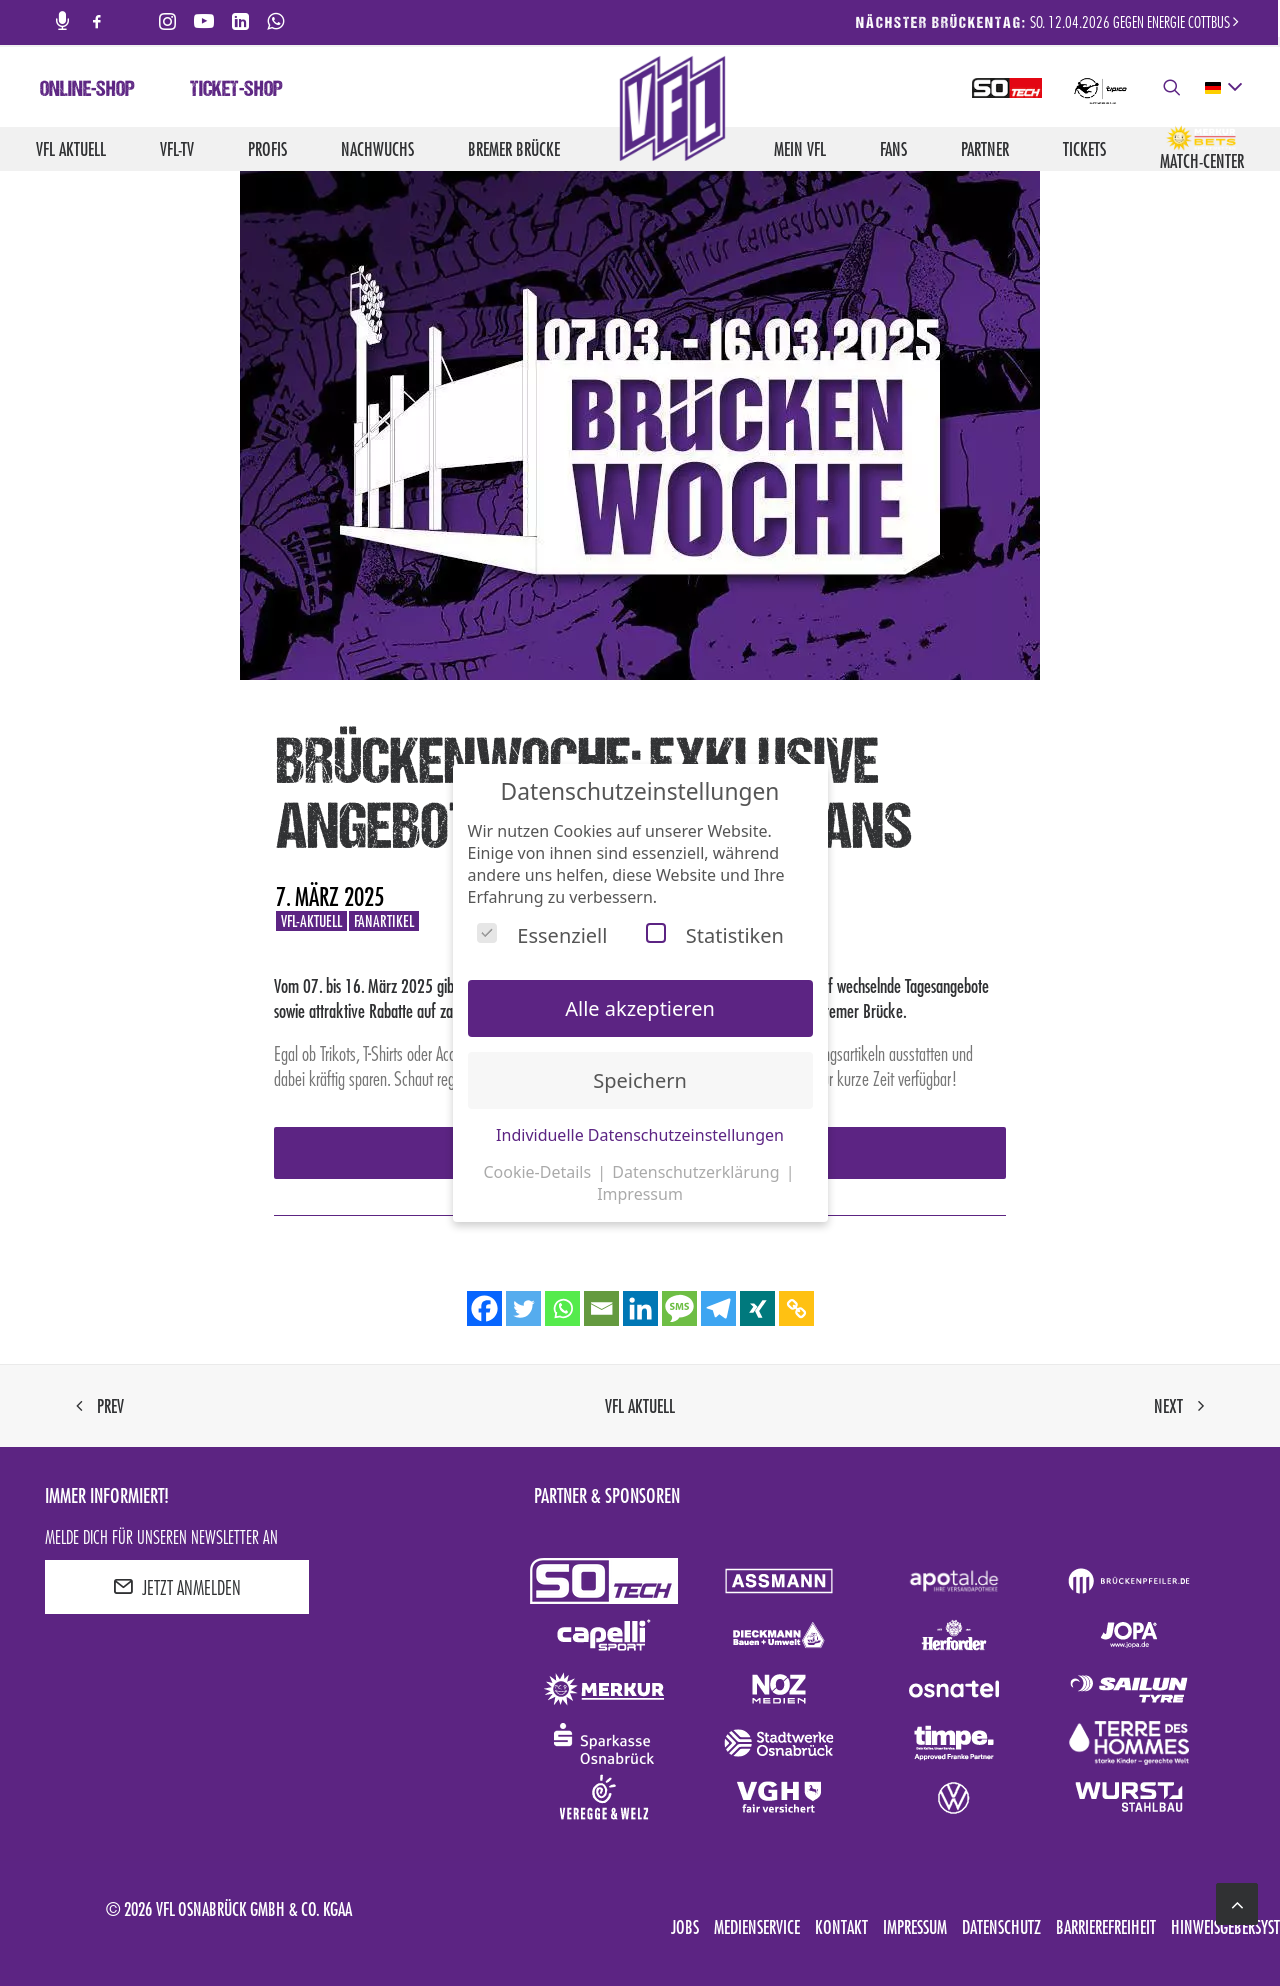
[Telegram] (718, 1308)
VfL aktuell (71, 149)
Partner (985, 149)
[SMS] (679, 1308)
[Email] (601, 1308)
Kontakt (841, 1927)
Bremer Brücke (514, 149)
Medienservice (757, 1927)
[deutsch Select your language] (1222, 88)
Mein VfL (800, 149)
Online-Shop (87, 91)
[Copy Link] (796, 1308)
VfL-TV (177, 149)
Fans (893, 149)
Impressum (915, 1927)
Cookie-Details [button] (539, 1172)
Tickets (1084, 149)
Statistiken (715, 935)
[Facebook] (484, 1308)
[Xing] (757, 1308)
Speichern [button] (640, 1080)
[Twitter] (523, 1308)
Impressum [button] (640, 1194)
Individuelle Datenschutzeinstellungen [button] (640, 1135)
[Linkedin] (640, 1308)
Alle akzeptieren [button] (640, 1008)
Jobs (685, 1927)
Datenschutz (1001, 1927)
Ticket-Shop (236, 91)
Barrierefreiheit (1106, 1927)
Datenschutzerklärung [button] (697, 1172)
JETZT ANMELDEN (177, 1587)
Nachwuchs (377, 149)
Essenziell (542, 935)
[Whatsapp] (562, 1308)
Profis (267, 149)
